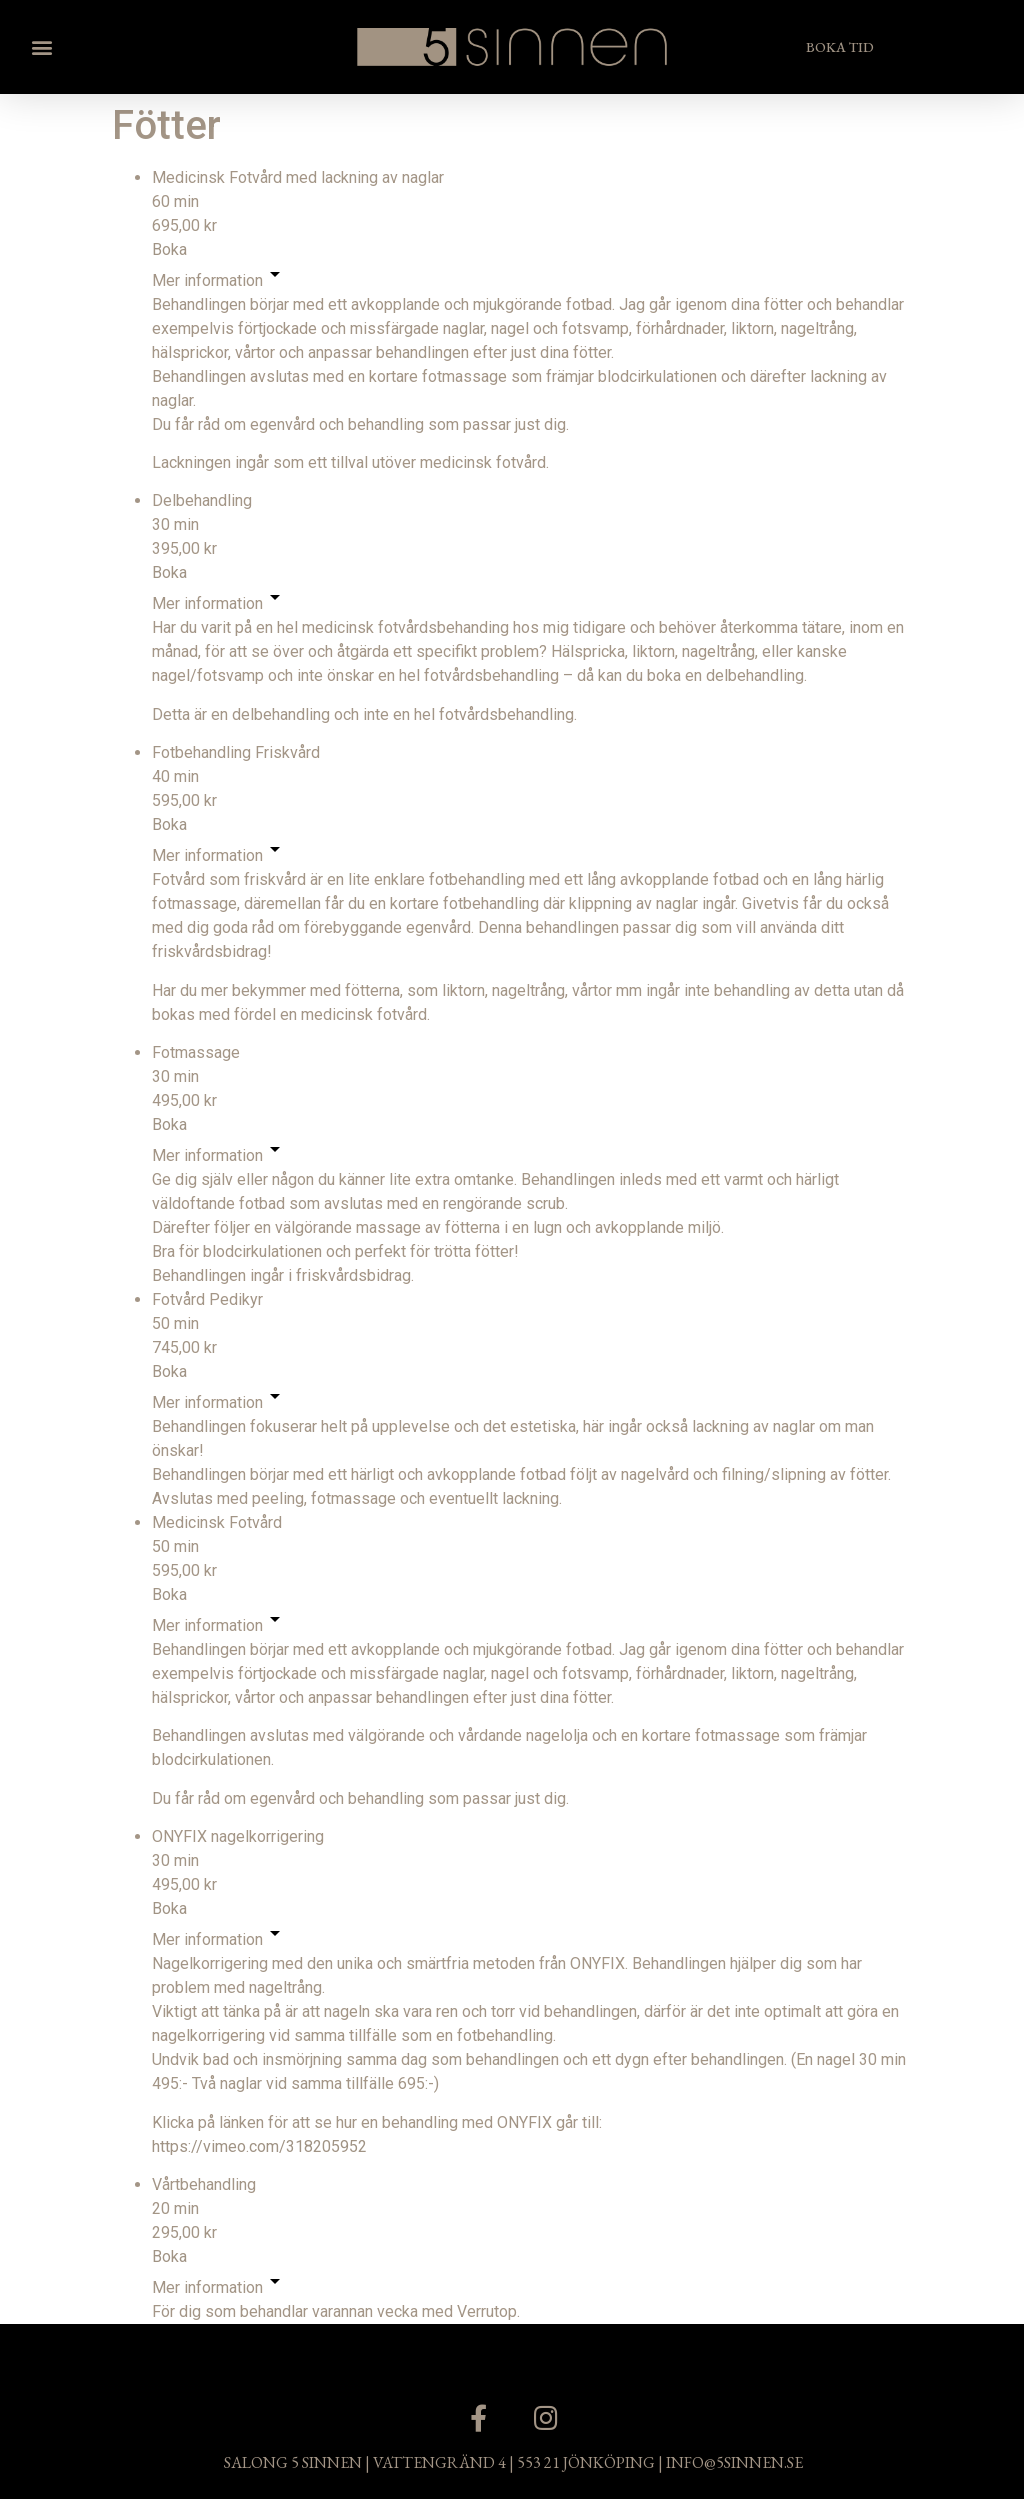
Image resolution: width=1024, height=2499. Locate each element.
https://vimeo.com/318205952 (259, 2146)
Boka (169, 249)
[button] (41, 46)
